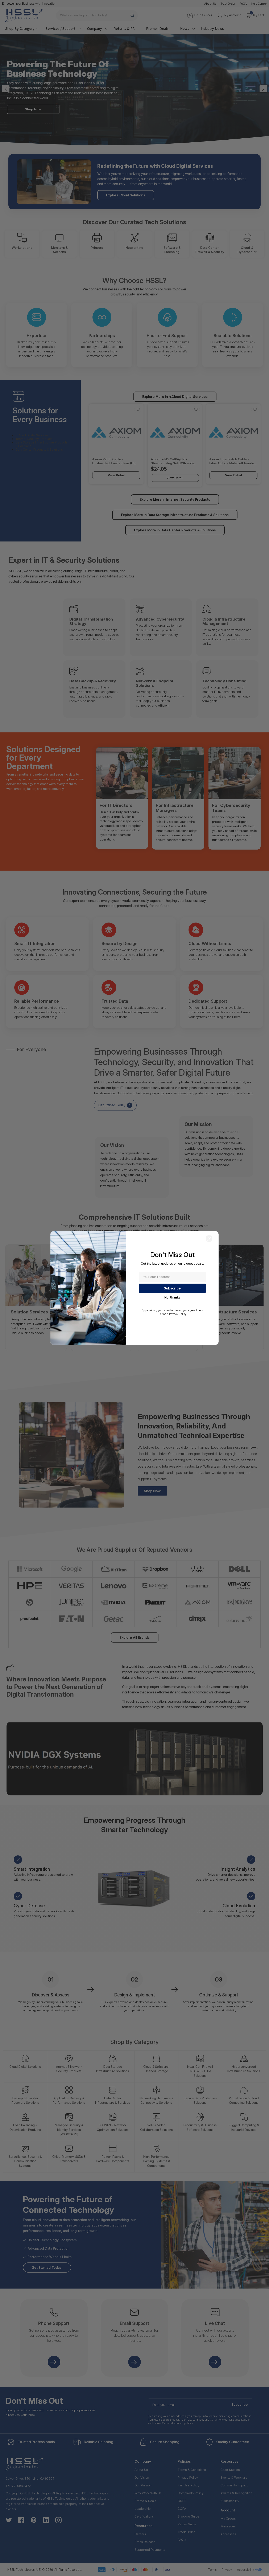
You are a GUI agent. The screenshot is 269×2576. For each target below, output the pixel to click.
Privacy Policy (177, 1314)
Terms (162, 1314)
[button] (209, 1238)
